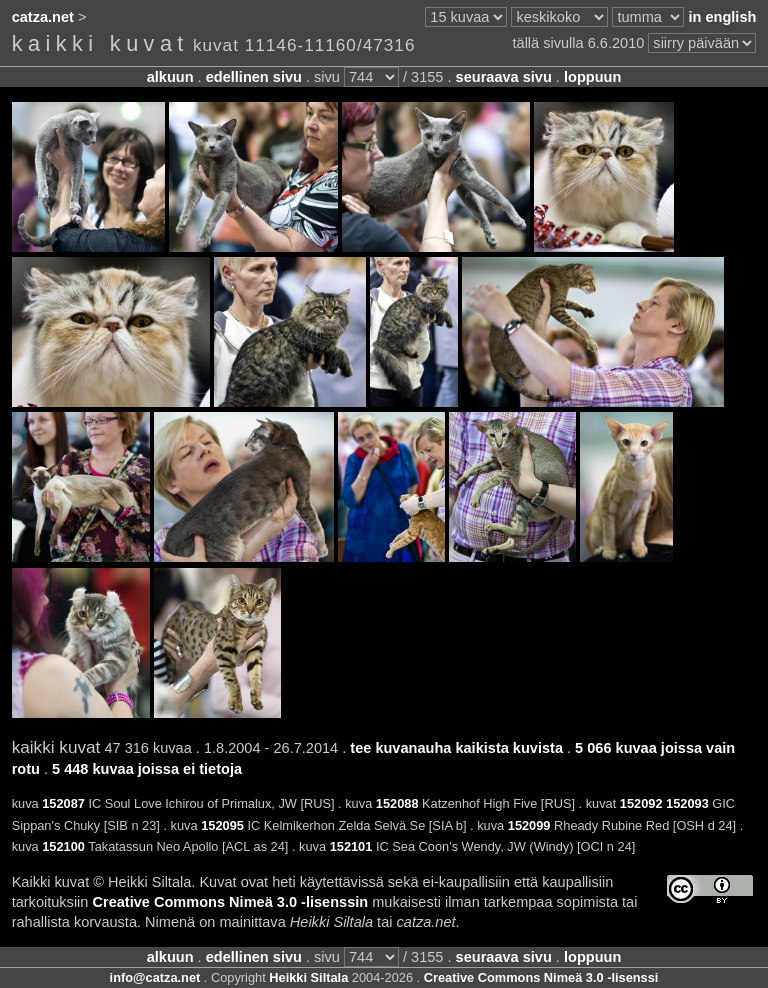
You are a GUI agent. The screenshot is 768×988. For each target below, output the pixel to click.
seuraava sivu (504, 77)
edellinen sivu (254, 77)
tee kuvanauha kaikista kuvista (456, 748)
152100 (63, 846)
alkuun (170, 77)
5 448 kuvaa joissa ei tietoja (147, 769)
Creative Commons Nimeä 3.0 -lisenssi (541, 977)
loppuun (592, 77)
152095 (222, 825)
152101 (351, 846)
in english (722, 17)
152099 (529, 825)
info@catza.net (155, 977)
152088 (397, 803)
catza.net (43, 17)
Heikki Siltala (308, 977)
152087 (63, 803)
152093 (687, 803)
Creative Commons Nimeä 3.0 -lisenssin (231, 902)
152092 (641, 803)
